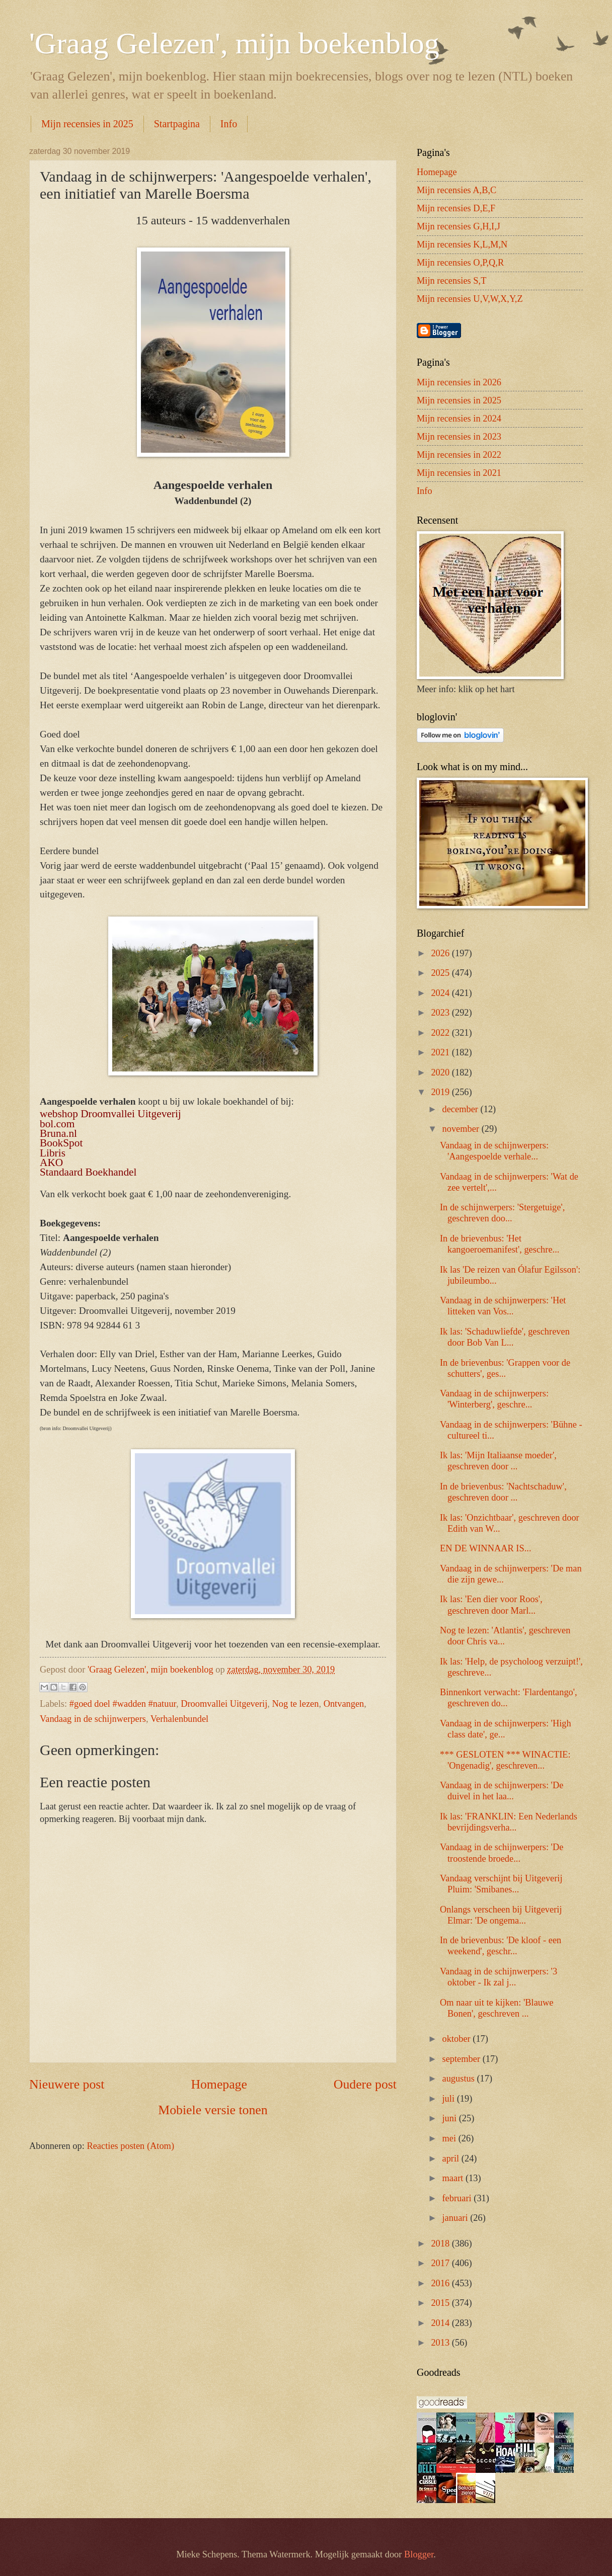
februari (458, 2198)
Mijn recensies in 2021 (459, 473)
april (452, 2158)
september (462, 2059)
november (462, 1129)
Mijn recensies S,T (451, 281)
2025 (441, 973)
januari (456, 2218)
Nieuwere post (66, 2084)
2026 (441, 953)
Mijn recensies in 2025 (87, 123)
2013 (441, 2343)
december (461, 1109)
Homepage (219, 2084)
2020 (441, 1072)
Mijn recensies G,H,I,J (458, 226)
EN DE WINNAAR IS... (485, 1548)
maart (454, 2178)
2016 (441, 2283)
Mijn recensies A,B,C (456, 190)
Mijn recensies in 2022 (459, 455)
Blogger (418, 2554)
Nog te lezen (295, 1704)
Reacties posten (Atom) (130, 2146)
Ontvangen (344, 1704)
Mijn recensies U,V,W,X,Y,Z (470, 299)
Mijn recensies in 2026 (459, 382)
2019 (441, 1092)
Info (228, 123)
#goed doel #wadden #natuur (122, 1704)
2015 (441, 2303)
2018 (441, 2243)
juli (449, 2099)
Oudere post (365, 2084)
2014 (441, 2323)
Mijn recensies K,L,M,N (462, 244)
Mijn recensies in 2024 (459, 418)
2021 (441, 1052)
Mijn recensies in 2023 (459, 437)
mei (450, 2138)
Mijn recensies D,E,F (456, 208)
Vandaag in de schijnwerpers (93, 1719)
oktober (457, 2039)
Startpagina (177, 123)
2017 (441, 2263)
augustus (459, 2078)
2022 (441, 1033)
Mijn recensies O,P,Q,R (460, 263)
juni (450, 2118)
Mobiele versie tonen (212, 2110)
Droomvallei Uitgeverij (224, 1704)
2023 (441, 1013)
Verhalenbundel (179, 1719)
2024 (441, 993)
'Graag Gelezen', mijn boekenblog (234, 43)
